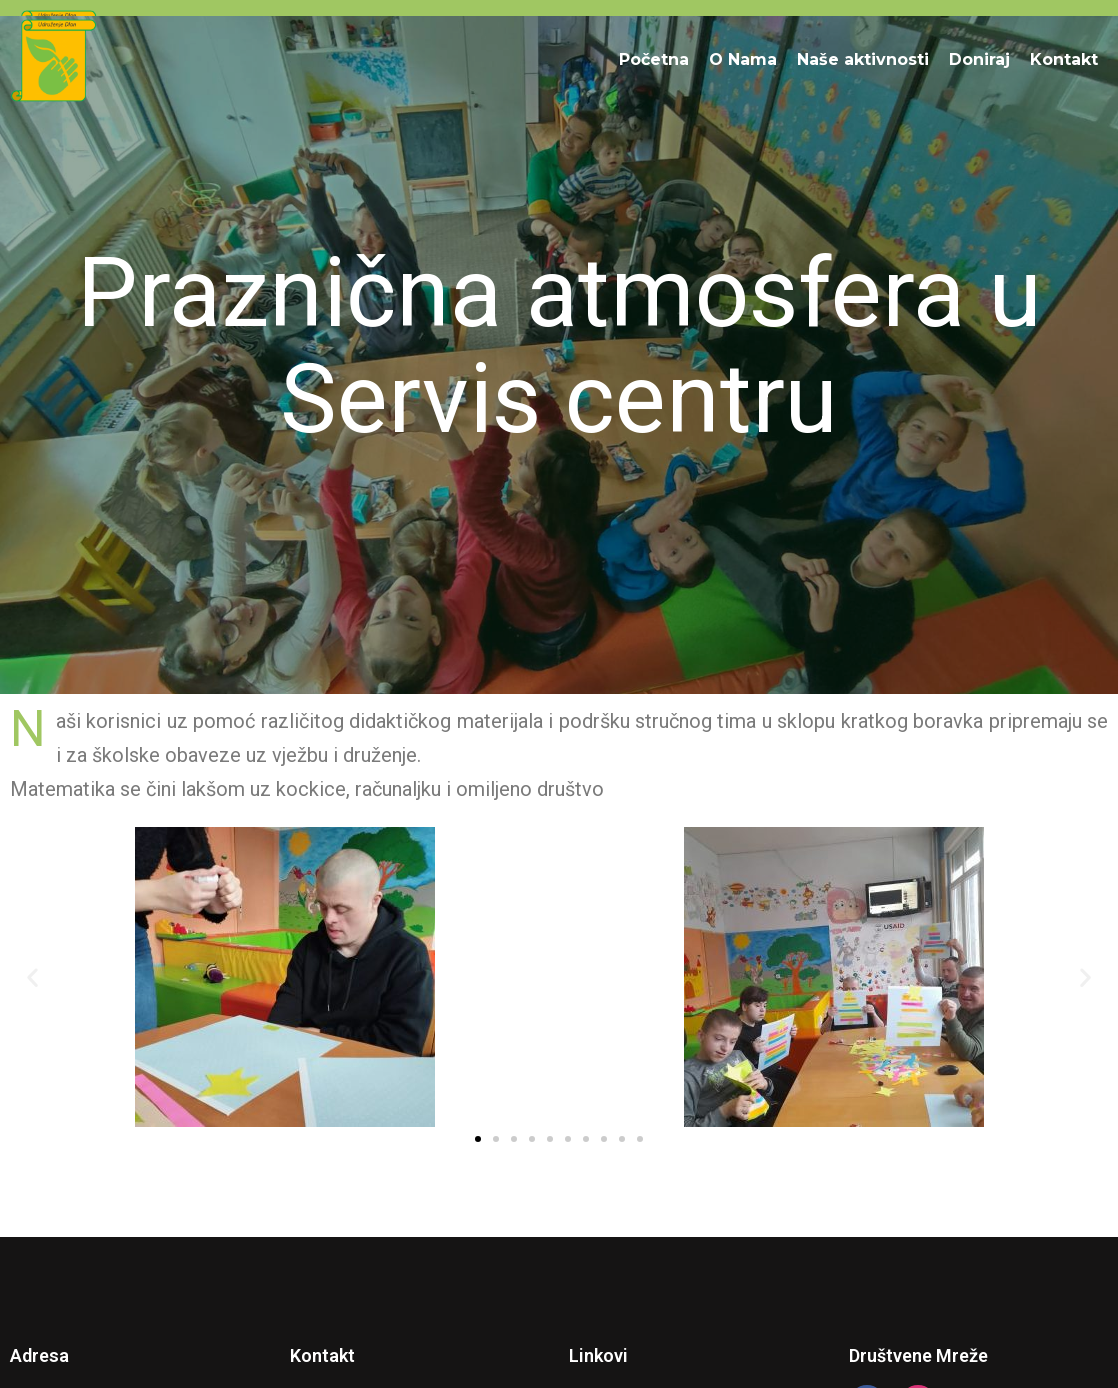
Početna (654, 59)
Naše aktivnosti (863, 59)
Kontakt (1064, 59)
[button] (32, 977)
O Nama (743, 59)
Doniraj (979, 59)
